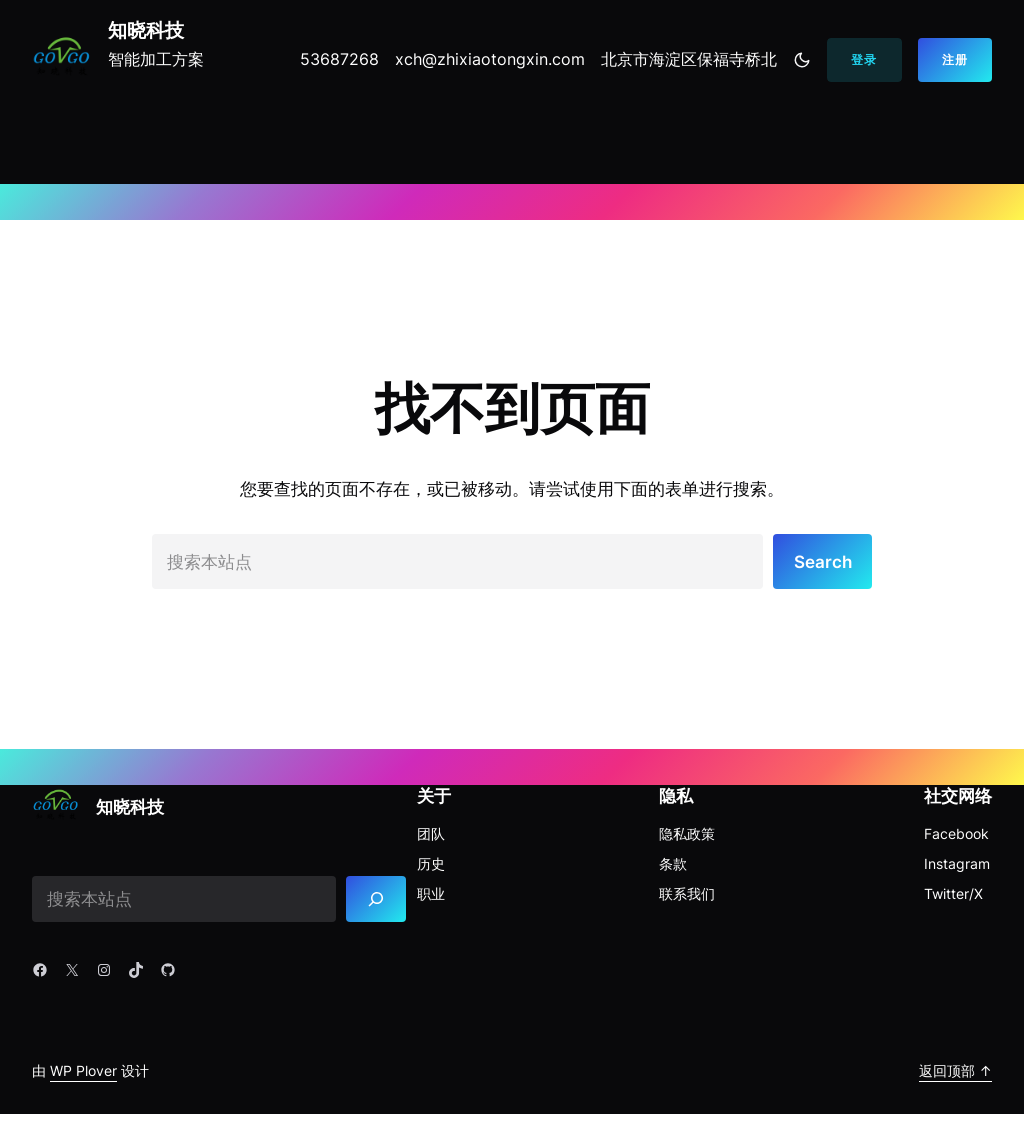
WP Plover (83, 1070)
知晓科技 (146, 30)
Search (823, 561)
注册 (955, 59)
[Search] (376, 899)
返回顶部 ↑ (955, 1070)
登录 (864, 59)
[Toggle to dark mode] (802, 60)
